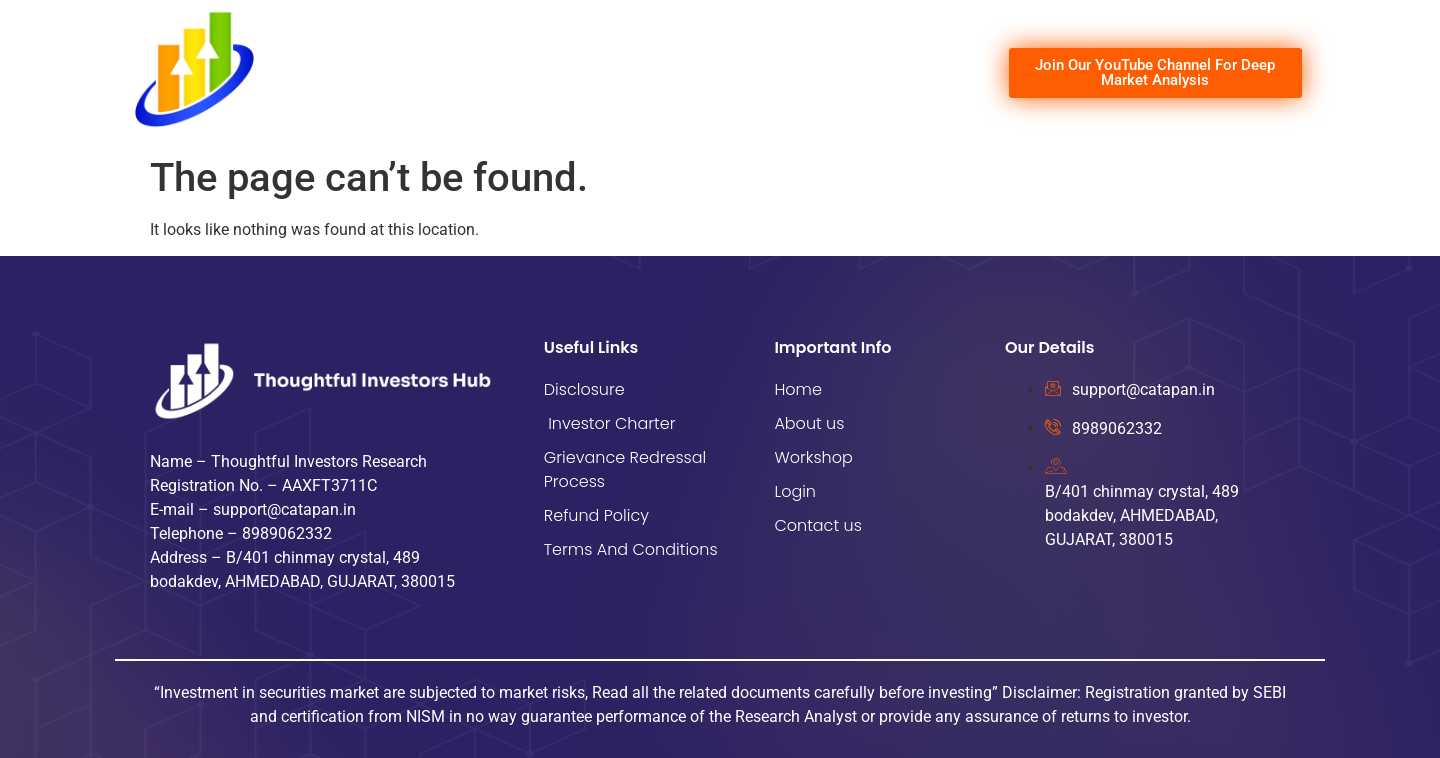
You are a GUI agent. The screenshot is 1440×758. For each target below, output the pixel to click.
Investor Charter (610, 423)
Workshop (752, 73)
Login (834, 73)
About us (661, 73)
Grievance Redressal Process (625, 469)
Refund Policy (596, 515)
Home (582, 73)
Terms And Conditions (631, 549)
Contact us (918, 73)
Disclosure (584, 389)
